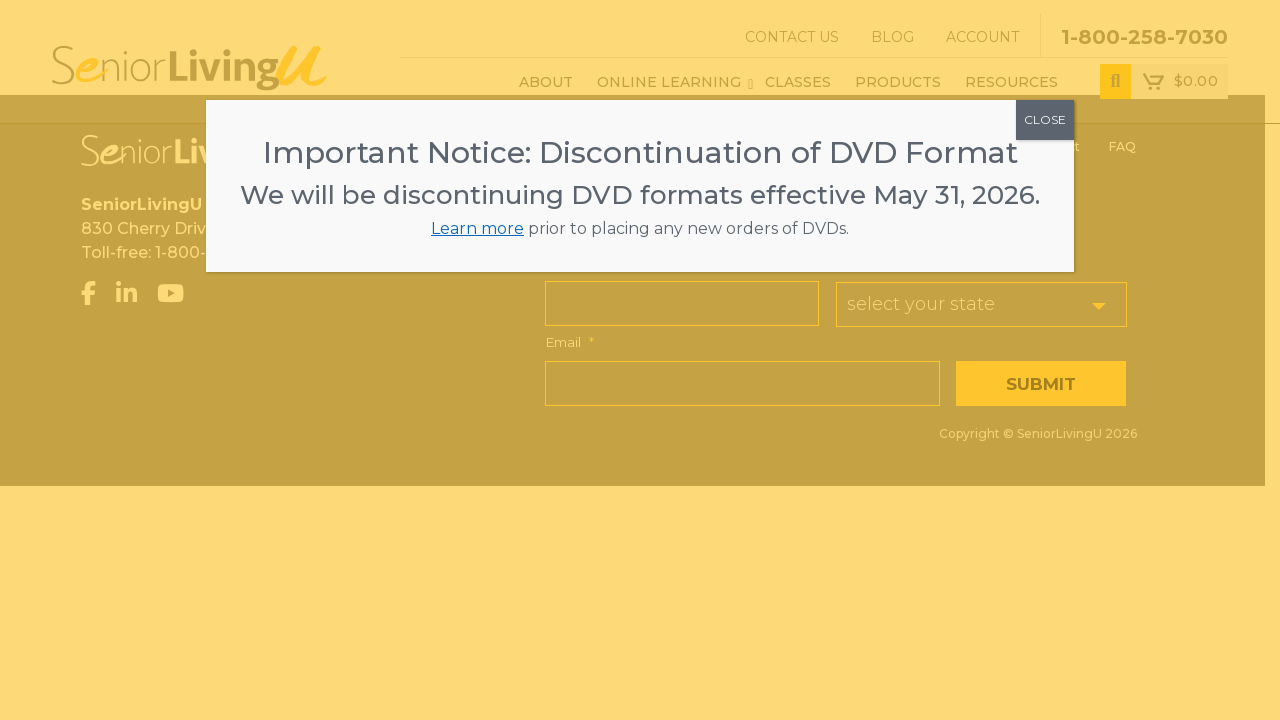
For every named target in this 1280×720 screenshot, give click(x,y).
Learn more (477, 228)
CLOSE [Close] (1045, 119)
